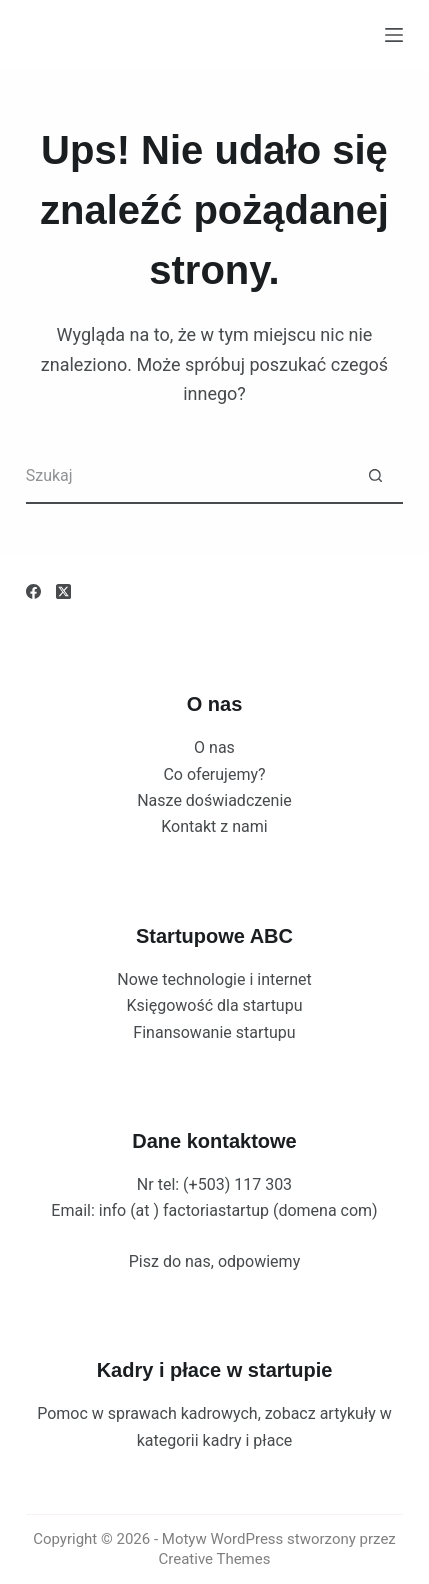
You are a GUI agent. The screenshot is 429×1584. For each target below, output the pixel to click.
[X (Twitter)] (63, 591)
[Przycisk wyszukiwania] (375, 476)
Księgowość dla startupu (215, 1005)
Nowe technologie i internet (214, 979)
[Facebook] (33, 591)
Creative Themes (215, 1559)
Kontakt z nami (214, 826)
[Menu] (394, 35)
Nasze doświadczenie (214, 800)
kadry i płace (248, 1440)
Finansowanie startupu (214, 1032)
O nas (214, 747)
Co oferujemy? (214, 774)
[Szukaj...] (187, 476)
